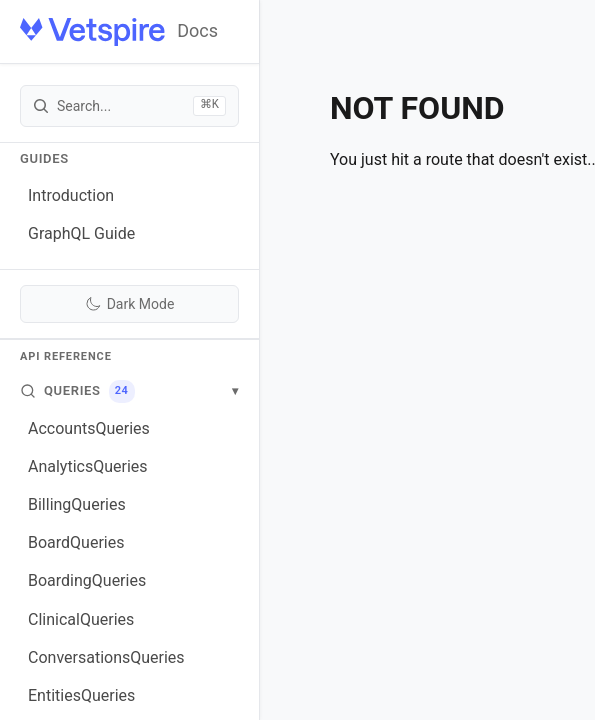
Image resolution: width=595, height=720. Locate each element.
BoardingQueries (87, 580)
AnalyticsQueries (88, 466)
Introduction (71, 195)
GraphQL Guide (81, 233)
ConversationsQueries (106, 657)
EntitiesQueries (81, 695)
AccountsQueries (89, 428)
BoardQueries (76, 542)
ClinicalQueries (81, 619)
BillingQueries (77, 504)
